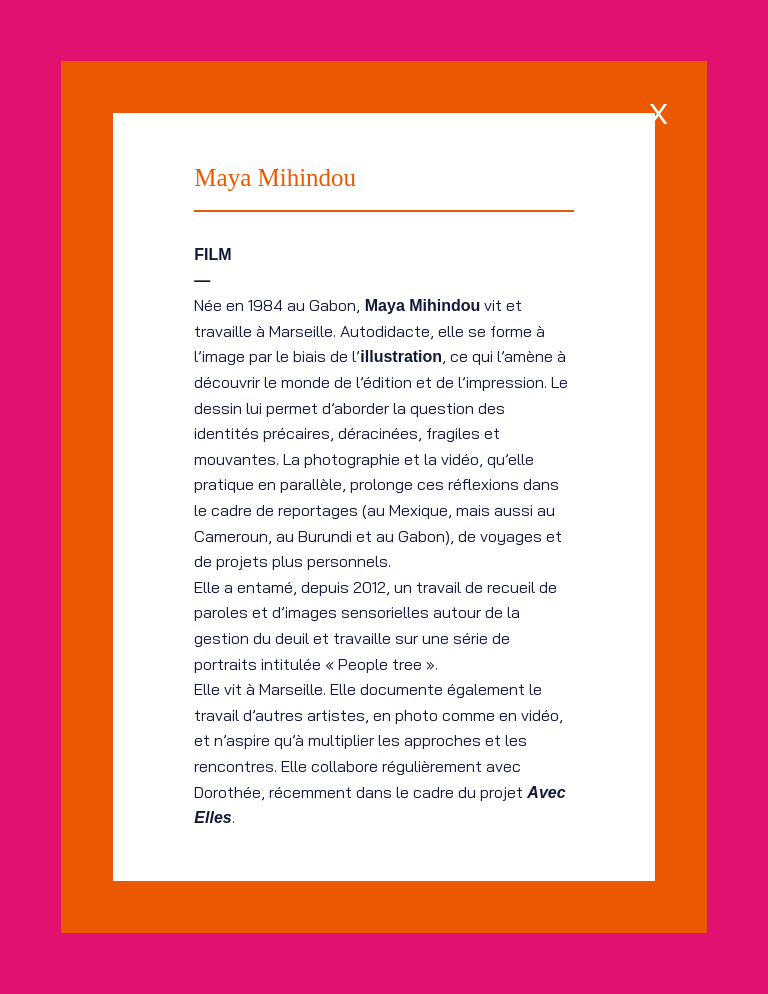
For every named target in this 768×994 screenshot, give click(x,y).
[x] (658, 109)
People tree (380, 664)
